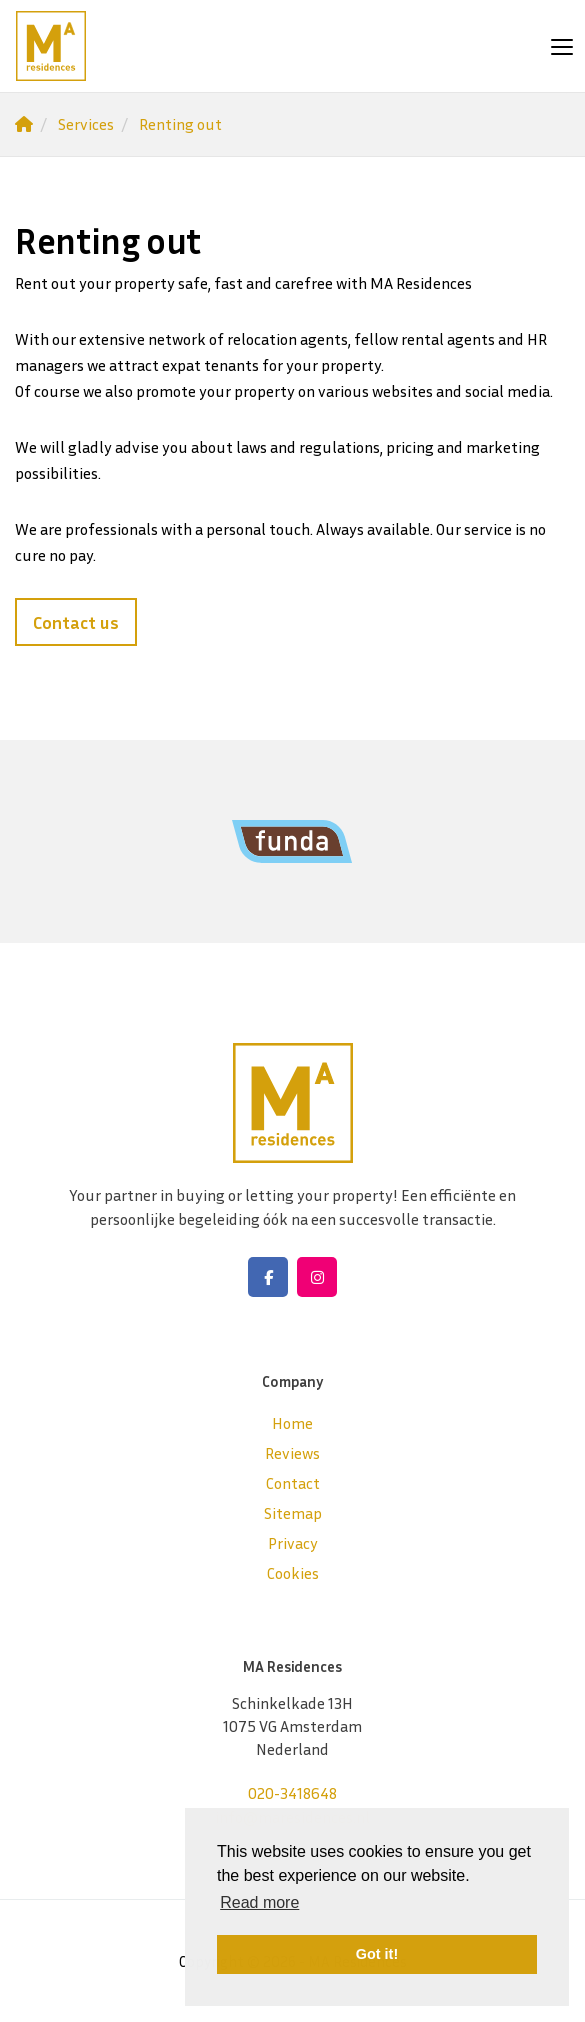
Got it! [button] (377, 1954)
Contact (293, 1483)
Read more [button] (259, 1902)
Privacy (293, 1543)
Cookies (293, 1573)
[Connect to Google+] (317, 1277)
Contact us (76, 622)
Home (292, 1423)
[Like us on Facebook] (268, 1277)
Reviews (292, 1453)
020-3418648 (292, 1793)
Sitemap (293, 1513)
